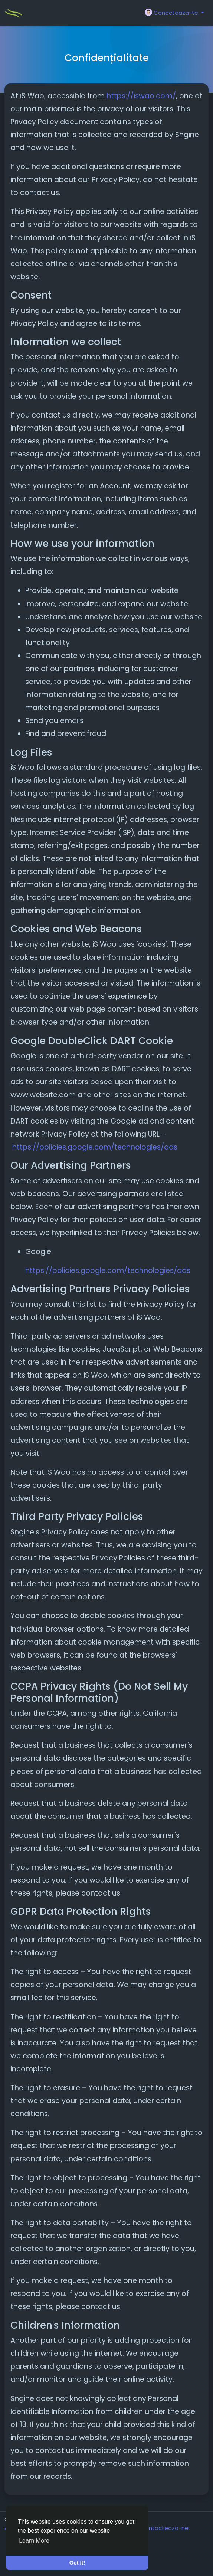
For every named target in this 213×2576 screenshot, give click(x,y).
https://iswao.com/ (141, 96)
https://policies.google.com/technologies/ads (94, 1147)
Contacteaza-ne (165, 2528)
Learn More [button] (34, 2540)
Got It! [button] (77, 2563)
